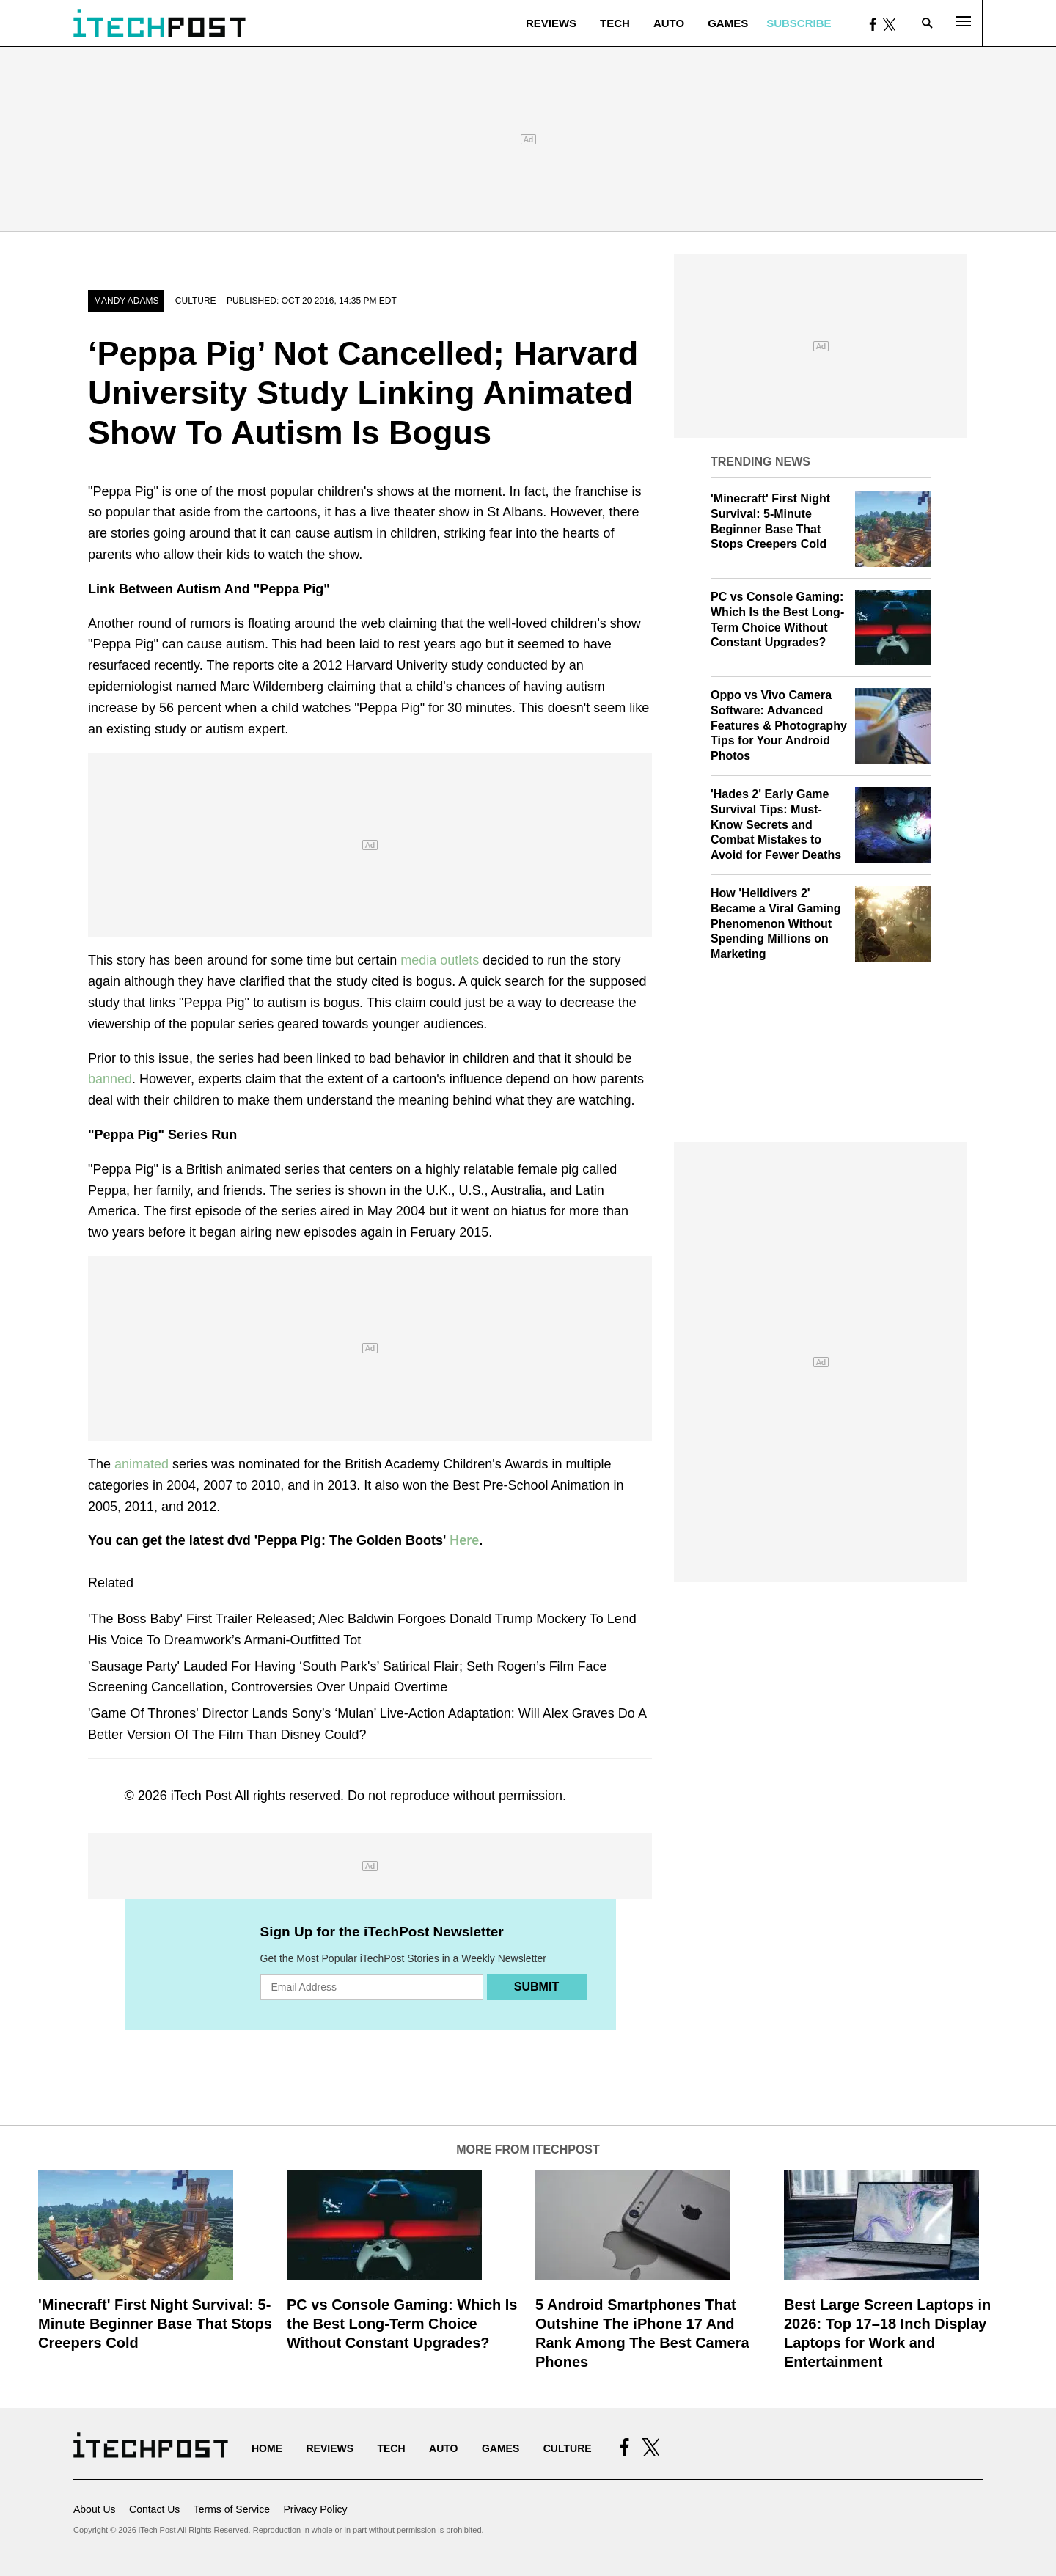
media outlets (439, 960)
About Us (94, 2509)
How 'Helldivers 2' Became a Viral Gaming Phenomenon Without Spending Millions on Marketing (776, 923)
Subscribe (798, 23)
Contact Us (154, 2509)
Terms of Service (232, 2509)
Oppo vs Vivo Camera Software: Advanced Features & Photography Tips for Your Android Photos (779, 725)
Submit (536, 1986)
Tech (615, 23)
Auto (668, 23)
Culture (195, 301)
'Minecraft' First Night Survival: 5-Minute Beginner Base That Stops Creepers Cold (155, 2324)
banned (110, 1079)
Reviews (551, 23)
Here (464, 1540)
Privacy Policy (315, 2509)
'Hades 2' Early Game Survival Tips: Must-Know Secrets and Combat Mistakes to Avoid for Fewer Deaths (776, 824)
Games (728, 23)
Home (267, 2448)
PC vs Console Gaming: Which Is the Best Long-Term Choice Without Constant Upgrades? (402, 2324)
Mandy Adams (126, 301)
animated (141, 1464)
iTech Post (201, 1795)
